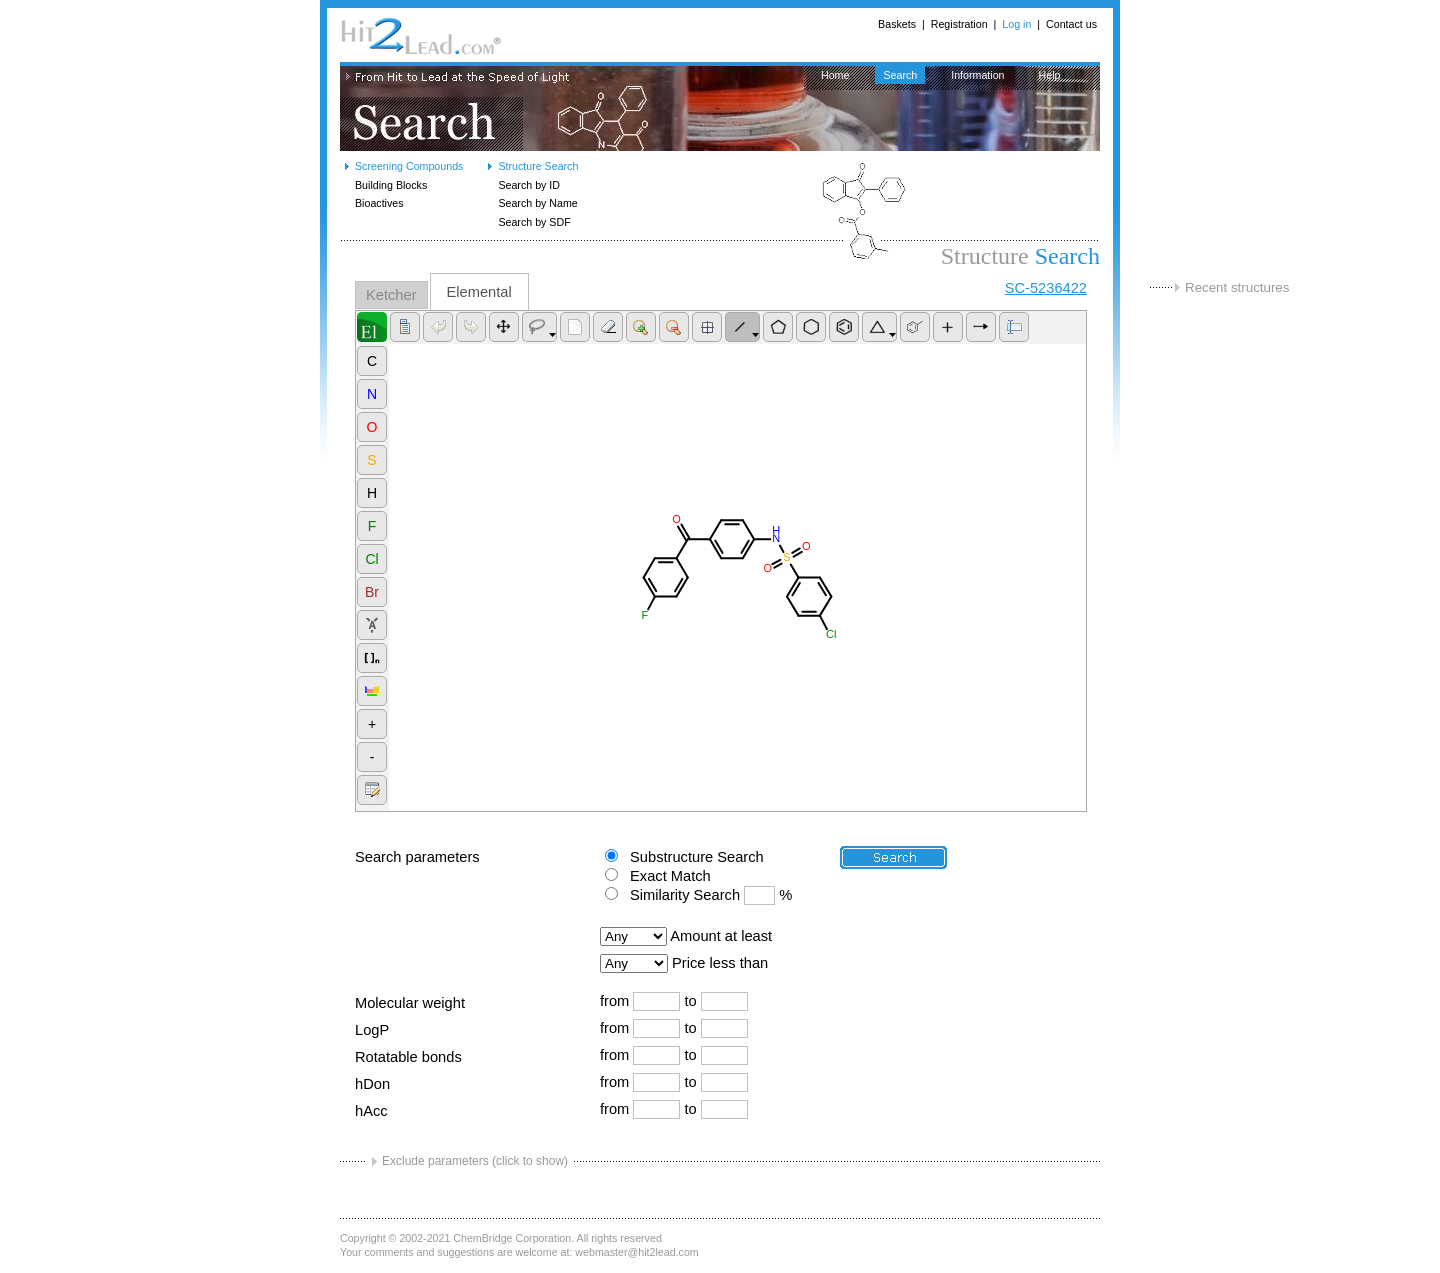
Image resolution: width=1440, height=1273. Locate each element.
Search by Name (537, 203)
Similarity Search (685, 895)
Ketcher (391, 295)
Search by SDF (534, 222)
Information (977, 75)
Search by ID (529, 185)
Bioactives (379, 203)
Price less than (720, 963)
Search (900, 75)
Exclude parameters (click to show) (475, 1161)
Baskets (897, 24)
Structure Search (538, 166)
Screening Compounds (409, 166)
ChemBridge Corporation (512, 1238)
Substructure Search (697, 857)
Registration (959, 24)
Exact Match (670, 876)
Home (835, 75)
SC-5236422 (1046, 288)
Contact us (1071, 24)
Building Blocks (391, 185)
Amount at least (721, 936)
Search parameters (417, 857)
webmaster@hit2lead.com (636, 1252)
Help (1050, 75)
